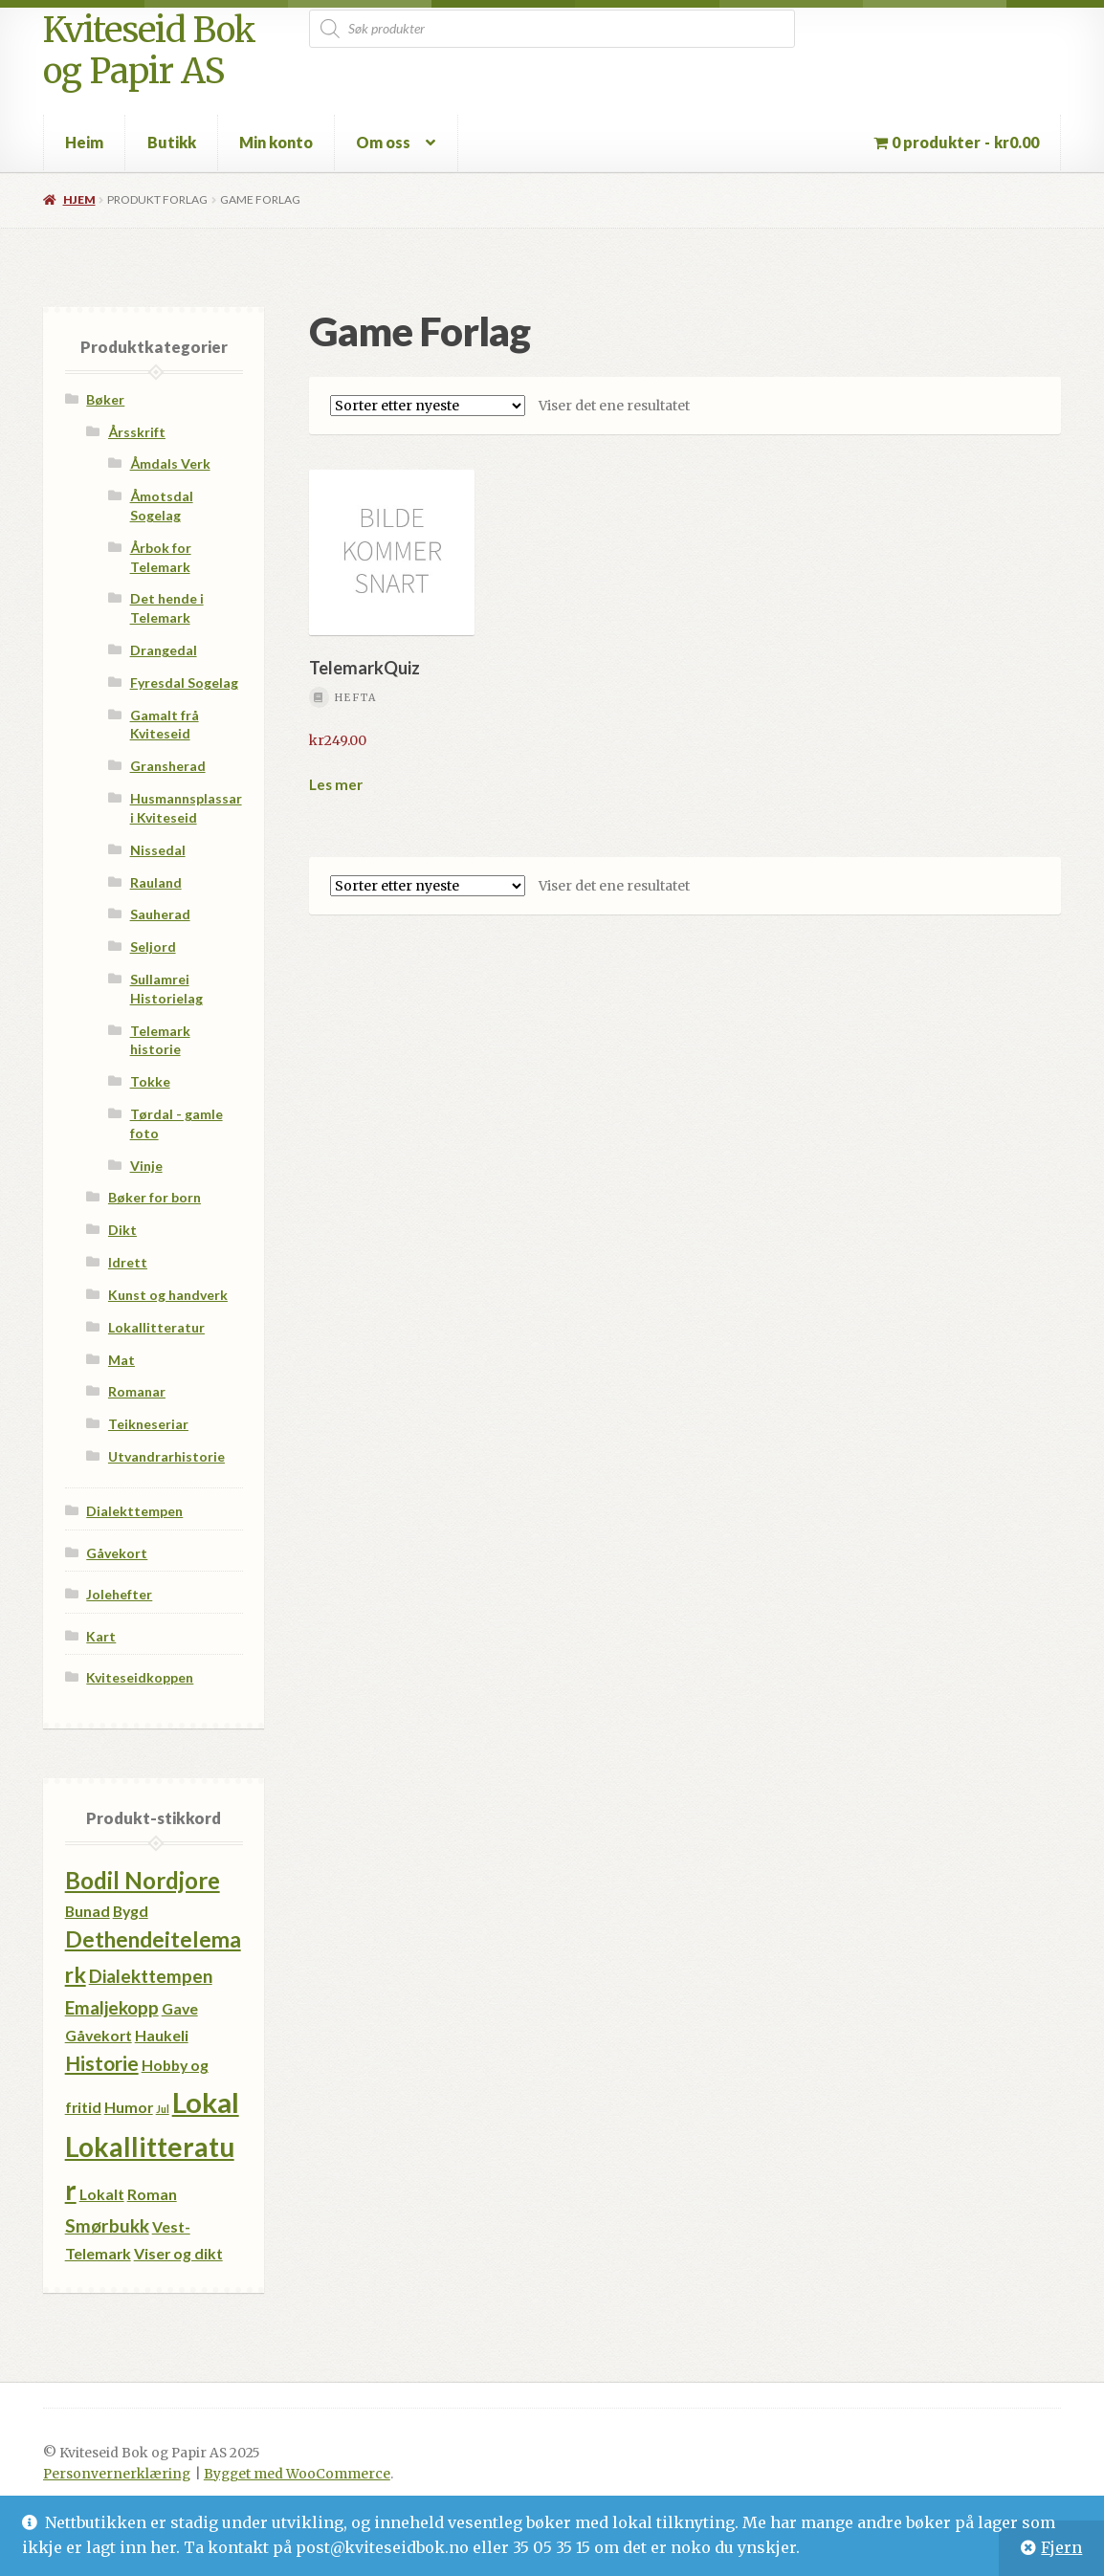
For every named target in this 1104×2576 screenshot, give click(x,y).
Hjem (79, 199)
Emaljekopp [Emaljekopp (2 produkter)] (112, 2007)
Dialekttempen (134, 1511)
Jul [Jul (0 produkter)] (162, 2109)
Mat (121, 1360)
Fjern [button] (1061, 2547)
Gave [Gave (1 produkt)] (180, 2008)
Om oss (383, 142)
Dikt (122, 1230)
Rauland (156, 882)
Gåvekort (116, 1553)
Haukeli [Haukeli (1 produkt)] (161, 2035)
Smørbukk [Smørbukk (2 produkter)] (107, 2225)
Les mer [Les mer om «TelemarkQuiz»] (336, 784)
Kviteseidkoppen (139, 1677)
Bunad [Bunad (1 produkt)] (87, 1911)
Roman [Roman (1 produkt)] (152, 2194)
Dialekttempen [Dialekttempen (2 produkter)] (150, 1976)
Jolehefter (119, 1594)
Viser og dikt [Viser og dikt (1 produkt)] (178, 2253)
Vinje (146, 1165)
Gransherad (168, 766)
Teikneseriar (148, 1424)
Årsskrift (137, 432)
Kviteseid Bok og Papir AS (149, 51)
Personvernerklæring (116, 2474)
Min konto (276, 142)
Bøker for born (154, 1197)
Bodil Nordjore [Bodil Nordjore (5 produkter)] (142, 1880)
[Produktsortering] (427, 405)
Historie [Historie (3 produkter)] (102, 2063)
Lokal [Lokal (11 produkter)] (205, 2102)
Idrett (127, 1262)
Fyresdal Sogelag (184, 682)
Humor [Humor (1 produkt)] (128, 2107)
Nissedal (158, 850)
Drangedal (163, 650)
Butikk (171, 142)
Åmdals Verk (170, 463)
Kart (101, 1636)
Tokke (150, 1081)
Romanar (137, 1391)
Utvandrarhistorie (166, 1456)
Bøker (105, 399)
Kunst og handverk (168, 1295)
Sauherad (160, 914)
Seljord (153, 946)
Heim (84, 142)
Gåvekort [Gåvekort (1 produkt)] (98, 2035)
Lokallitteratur (156, 1327)
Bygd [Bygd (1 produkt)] (130, 1911)
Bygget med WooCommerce (297, 2474)
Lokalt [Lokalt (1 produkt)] (101, 2194)
